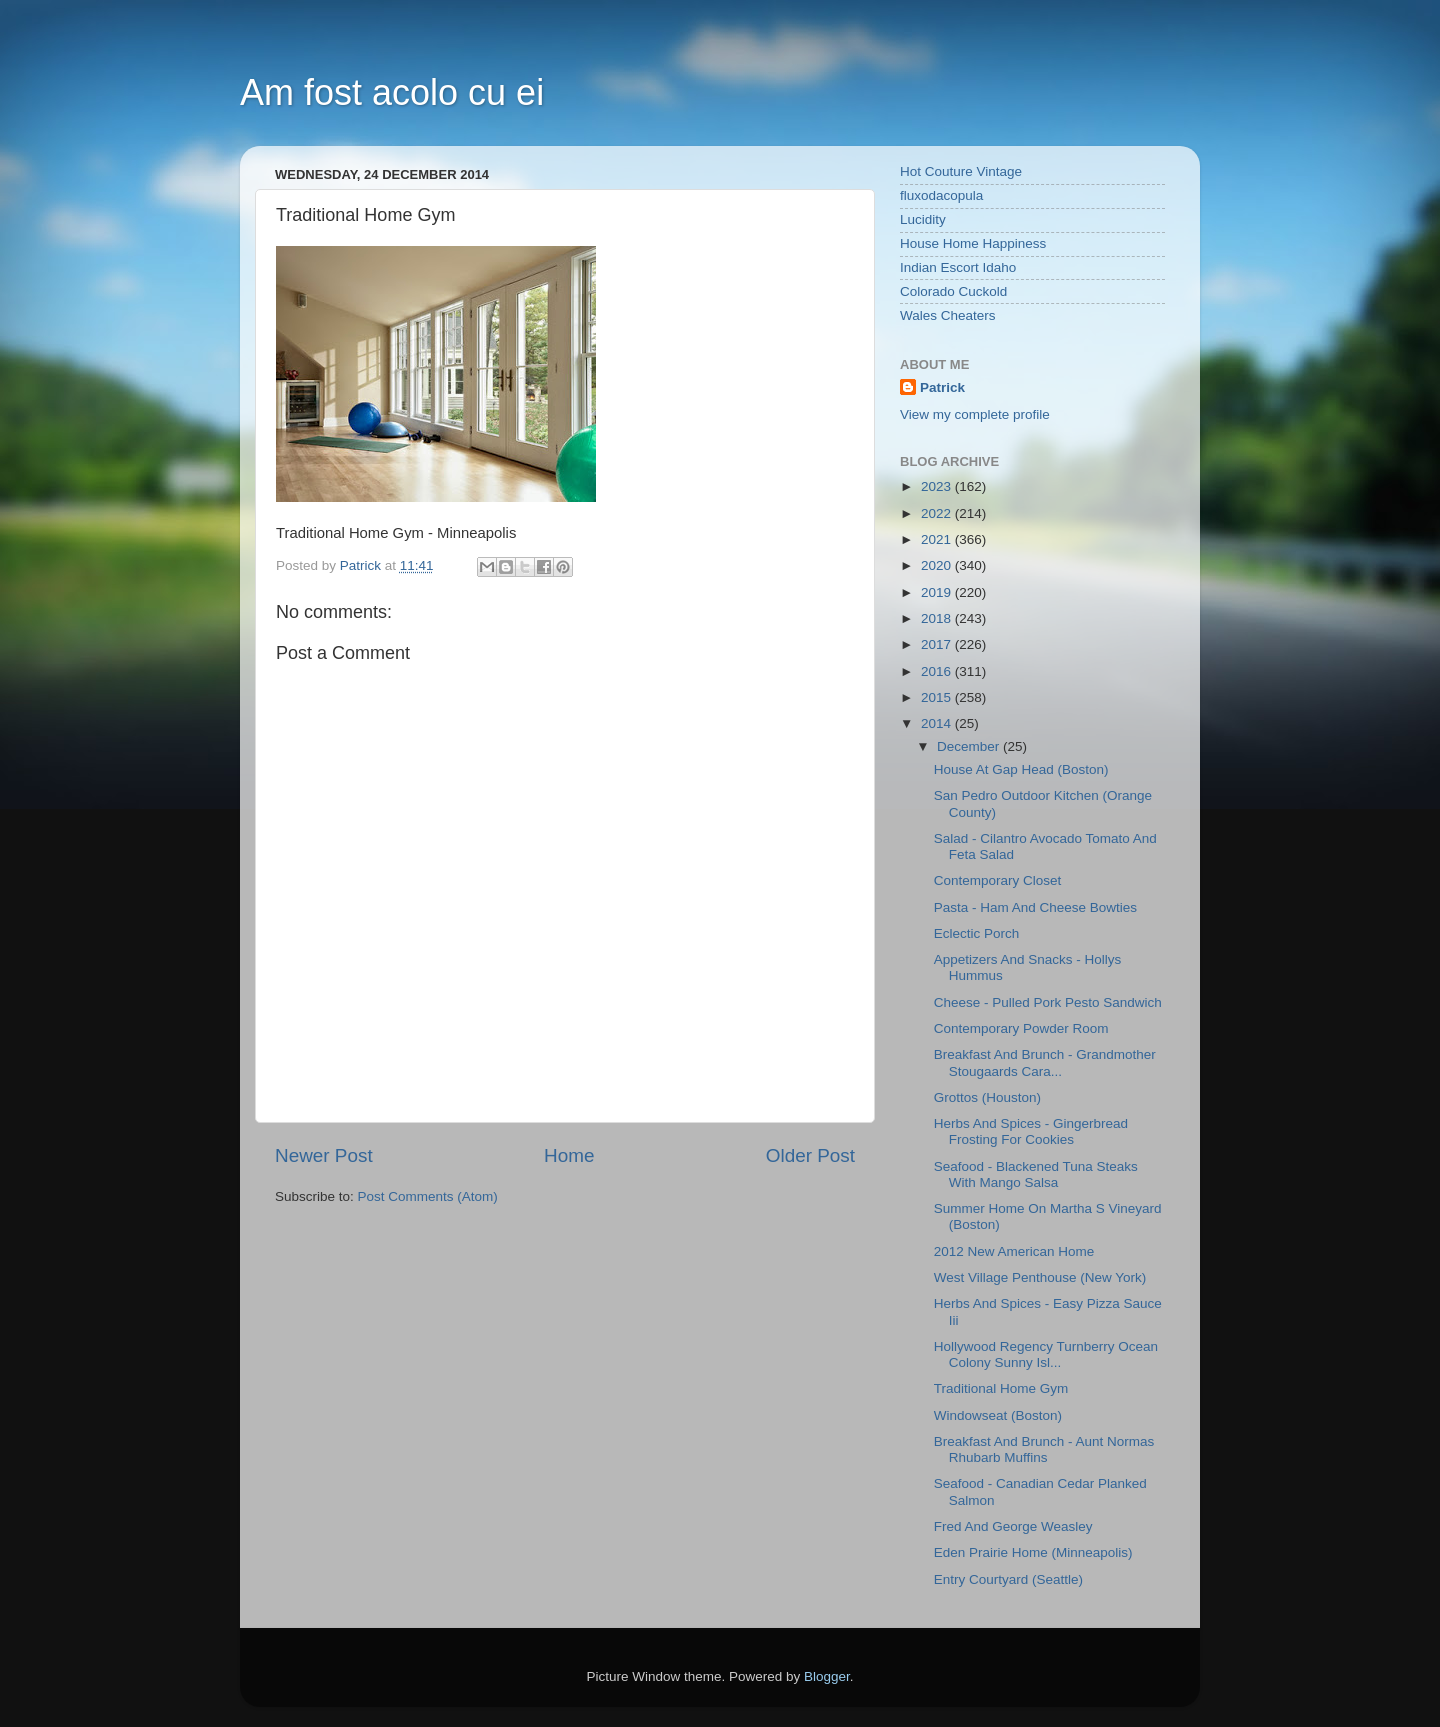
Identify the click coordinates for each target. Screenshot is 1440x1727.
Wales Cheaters (948, 315)
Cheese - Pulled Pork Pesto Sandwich (1048, 1002)
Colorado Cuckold (953, 291)
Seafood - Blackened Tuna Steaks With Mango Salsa (1036, 1174)
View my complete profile (975, 414)
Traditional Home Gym (1001, 1388)
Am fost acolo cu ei (392, 92)
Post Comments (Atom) (428, 1196)
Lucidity (923, 219)
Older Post (810, 1155)
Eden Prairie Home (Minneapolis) (1033, 1552)
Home (569, 1155)
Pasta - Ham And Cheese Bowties (1035, 907)
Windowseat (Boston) (998, 1415)
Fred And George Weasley (1013, 1526)
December (970, 746)
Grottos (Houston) (987, 1097)
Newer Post (324, 1155)
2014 (938, 723)
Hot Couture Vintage (961, 171)
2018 (938, 618)
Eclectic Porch (977, 933)
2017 (938, 644)
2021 (938, 539)
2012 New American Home (1014, 1251)
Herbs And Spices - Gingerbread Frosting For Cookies (1031, 1131)
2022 (938, 513)
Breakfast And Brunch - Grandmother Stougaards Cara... (1045, 1062)
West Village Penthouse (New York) (1040, 1277)
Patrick (942, 387)
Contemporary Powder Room (1021, 1028)
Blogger (827, 1676)
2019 (938, 592)
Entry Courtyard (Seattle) (1008, 1579)
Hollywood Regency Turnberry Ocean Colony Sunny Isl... (1046, 1354)
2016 (938, 671)
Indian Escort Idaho (958, 267)
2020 (938, 565)
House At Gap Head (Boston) (1021, 769)
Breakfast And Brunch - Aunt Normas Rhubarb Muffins (1044, 1449)
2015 (938, 697)
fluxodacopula (941, 195)
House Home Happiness (973, 243)
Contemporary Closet (998, 880)
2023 (938, 486)
